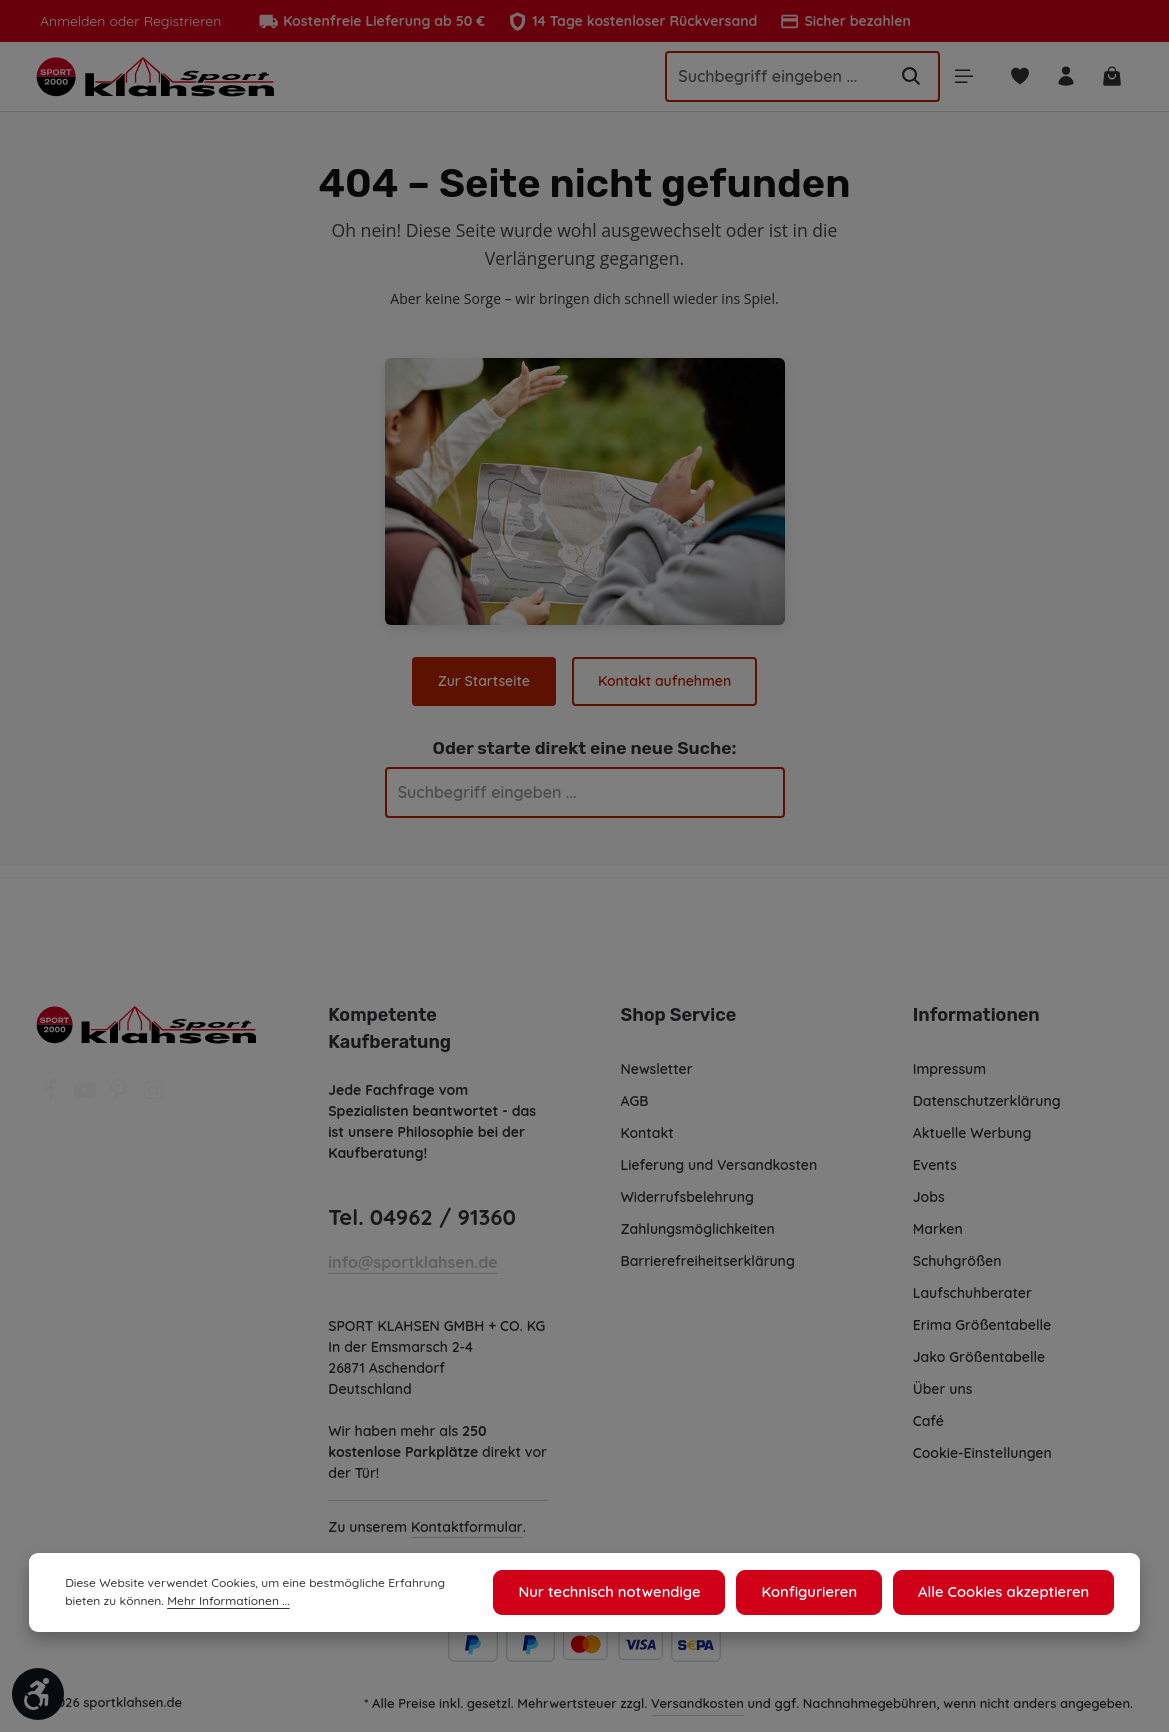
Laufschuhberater (972, 1288)
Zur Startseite (485, 687)
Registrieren (176, 21)
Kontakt (647, 1128)
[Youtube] (87, 1091)
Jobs (929, 1192)
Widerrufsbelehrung (687, 1192)
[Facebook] (53, 1091)
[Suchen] (906, 79)
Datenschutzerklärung (986, 1096)
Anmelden (71, 21)
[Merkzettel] (1017, 79)
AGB (636, 1096)
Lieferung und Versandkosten (719, 1160)
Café (928, 1416)
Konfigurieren (822, 1594)
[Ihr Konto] (1064, 79)
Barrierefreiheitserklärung (707, 1256)
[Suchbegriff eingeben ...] (764, 79)
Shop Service (678, 1010)
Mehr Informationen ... (185, 1604)
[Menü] (960, 79)
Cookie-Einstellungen (984, 1448)
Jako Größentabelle (978, 1352)
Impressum (950, 1064)
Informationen (973, 1010)
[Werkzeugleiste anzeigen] (38, 1694)
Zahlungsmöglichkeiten (699, 1224)
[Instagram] (153, 1091)
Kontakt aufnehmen (663, 687)
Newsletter (656, 1064)
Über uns (943, 1384)
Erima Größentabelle (981, 1320)
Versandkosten (698, 1718)
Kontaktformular (466, 1543)
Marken (937, 1224)
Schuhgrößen (958, 1256)
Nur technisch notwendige (630, 1594)
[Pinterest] (121, 1091)
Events (936, 1160)
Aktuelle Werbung (972, 1128)
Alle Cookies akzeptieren (1008, 1594)
